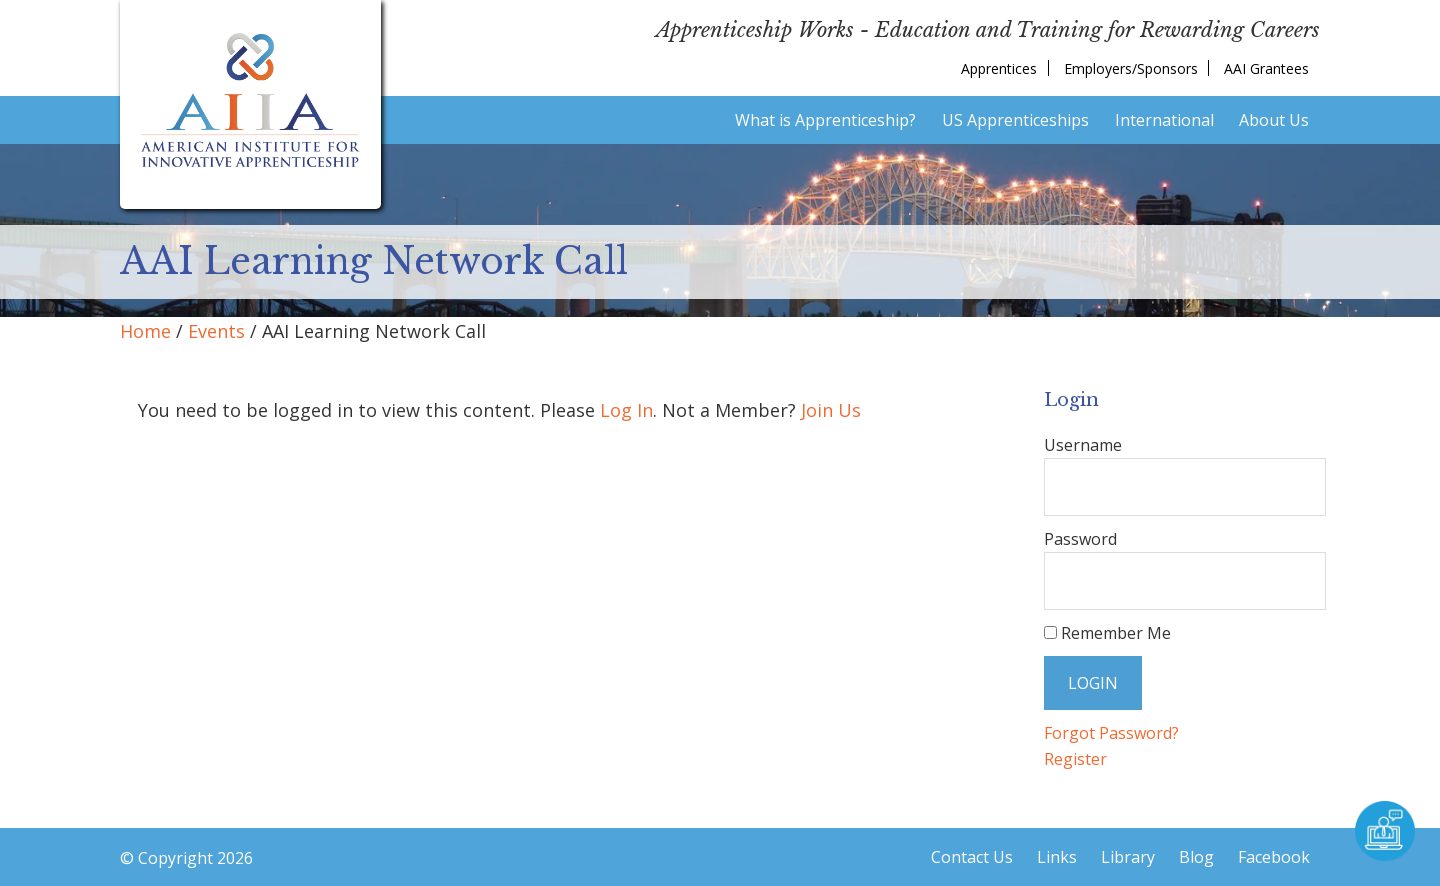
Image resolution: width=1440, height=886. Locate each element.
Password (1080, 539)
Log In (626, 410)
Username (1083, 445)
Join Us (831, 410)
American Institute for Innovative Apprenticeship (250, 100)
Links (1057, 857)
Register (1075, 759)
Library (1128, 857)
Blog (1196, 857)
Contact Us (972, 857)
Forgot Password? (1111, 733)
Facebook (1274, 857)
